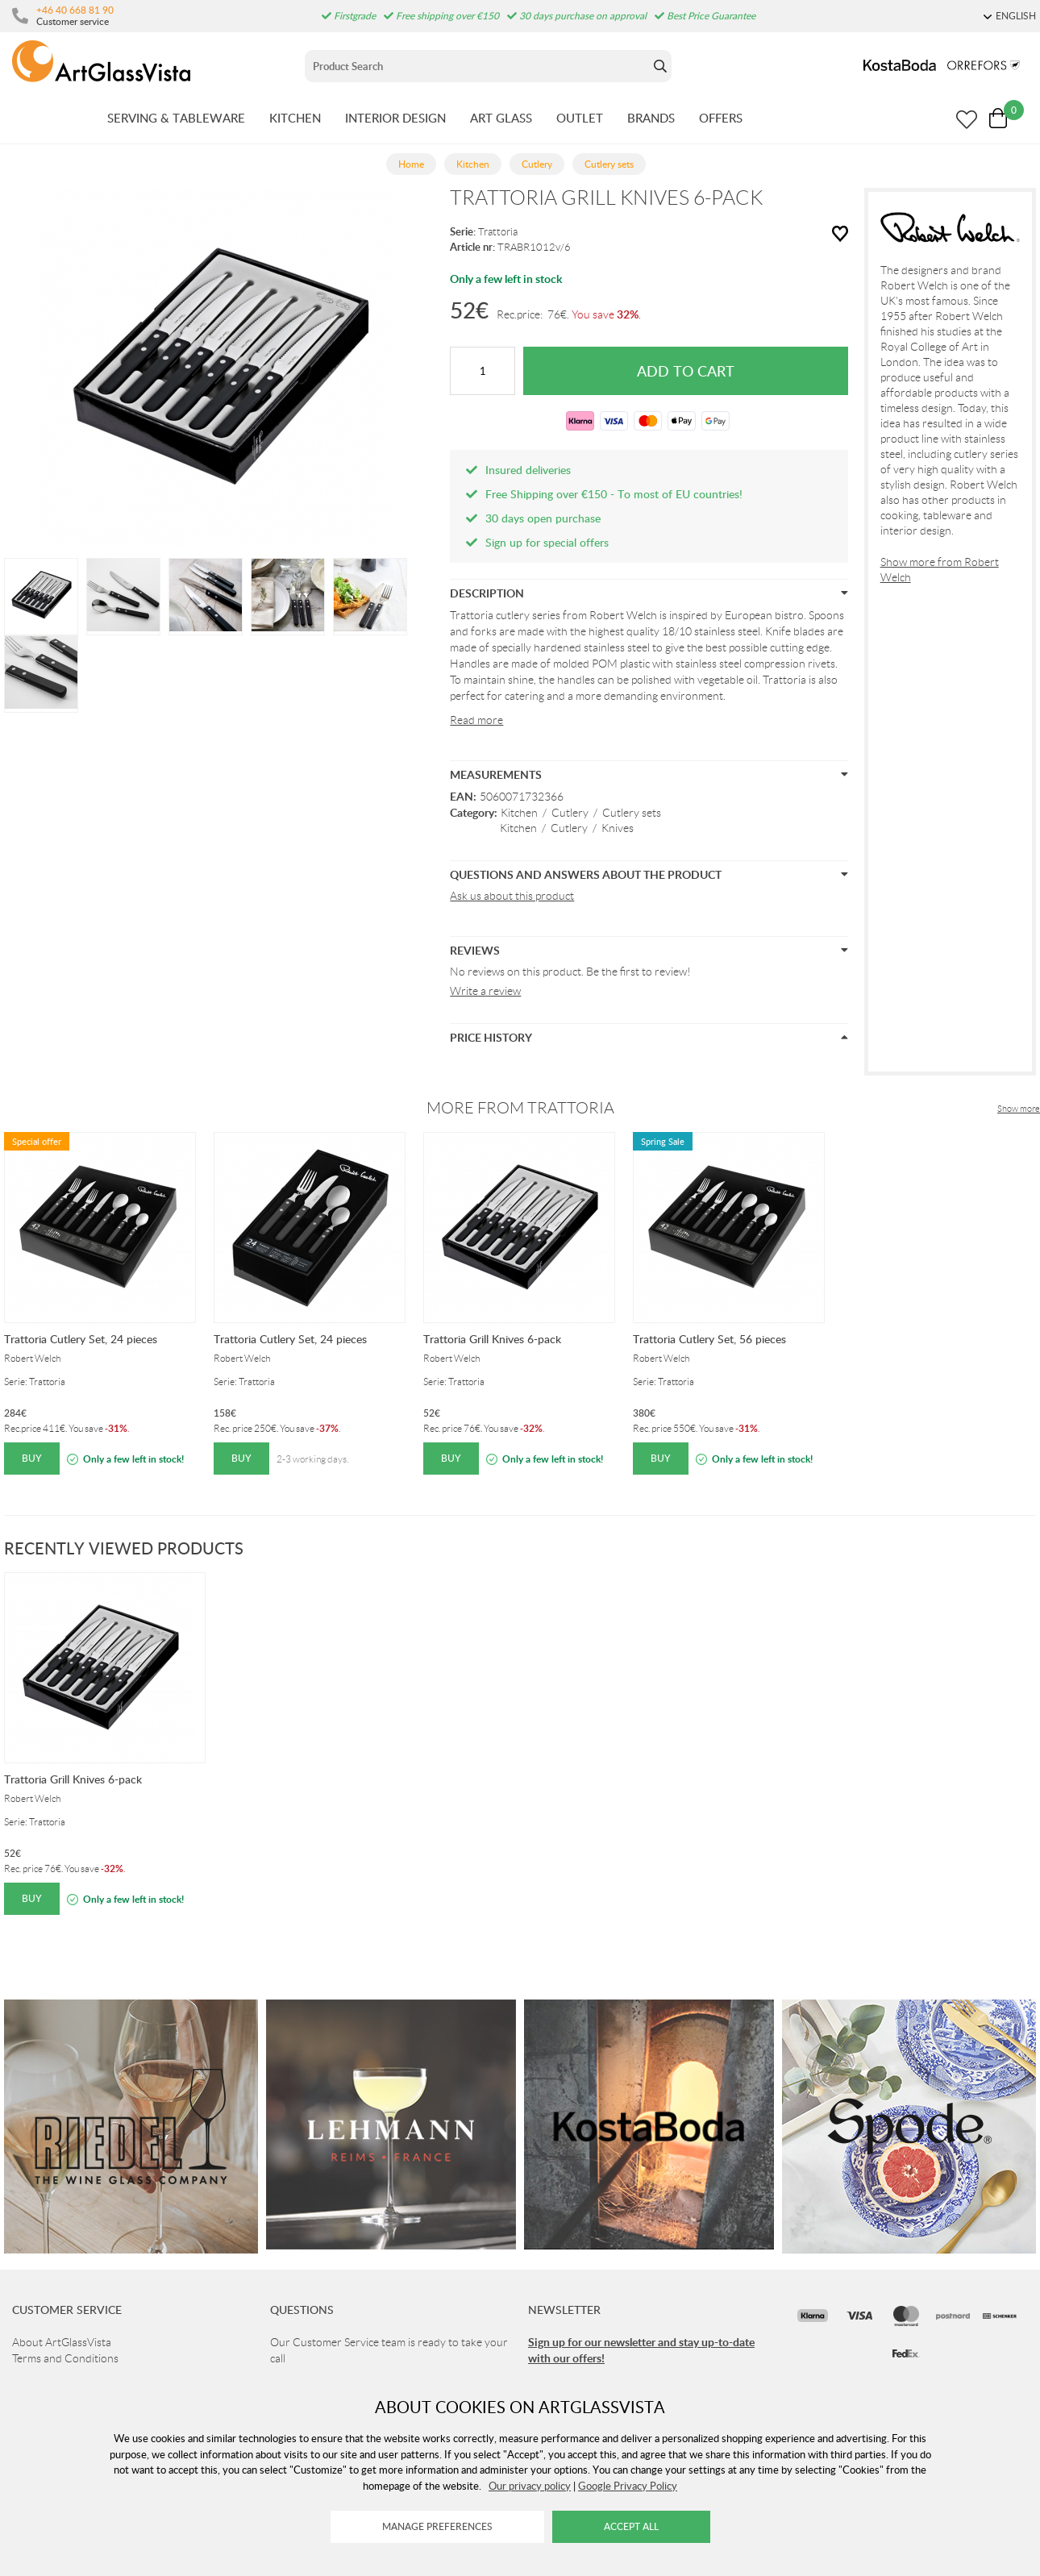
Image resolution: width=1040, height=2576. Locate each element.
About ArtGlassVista (61, 2342)
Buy (32, 1458)
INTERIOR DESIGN (395, 118)
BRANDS (651, 118)
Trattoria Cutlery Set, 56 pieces (709, 1338)
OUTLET (579, 118)
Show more (1018, 1108)
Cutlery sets (631, 812)
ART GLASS (501, 118)
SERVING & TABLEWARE (176, 118)
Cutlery (570, 812)
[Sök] (477, 66)
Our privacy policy (530, 2485)
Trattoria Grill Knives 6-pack (492, 1338)
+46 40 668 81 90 (75, 9)
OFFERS (721, 118)
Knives (617, 828)
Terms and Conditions (65, 2358)
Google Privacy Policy (627, 2485)
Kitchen (519, 812)
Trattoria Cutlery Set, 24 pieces (80, 1338)
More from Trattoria (520, 1108)
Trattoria (498, 232)
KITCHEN (295, 118)
